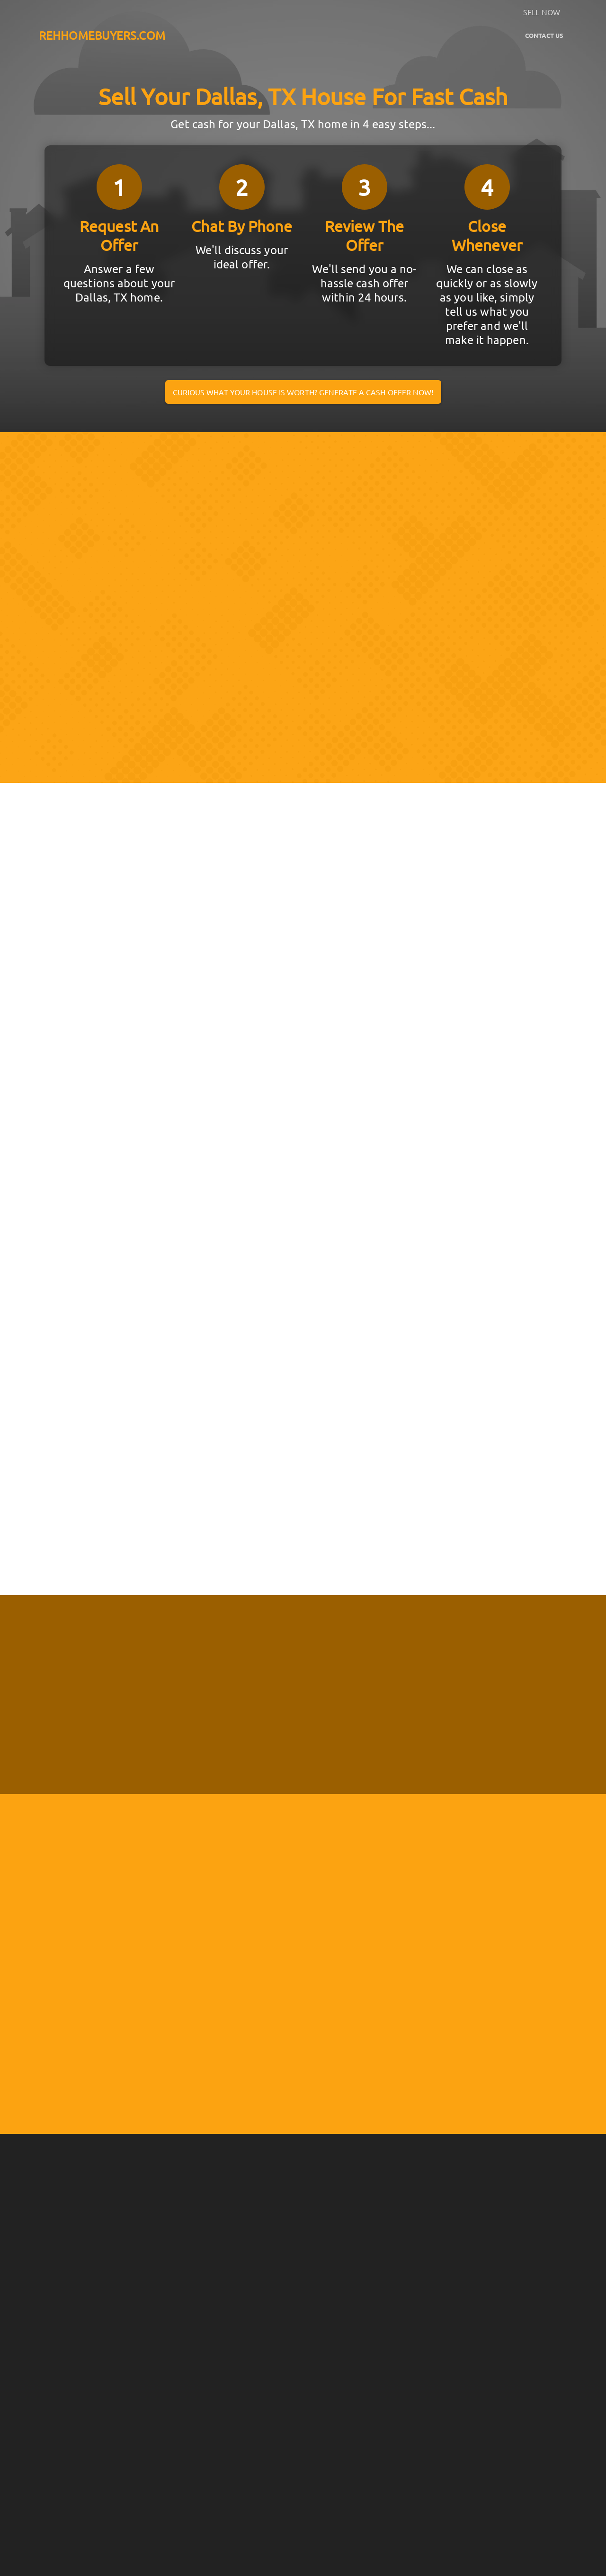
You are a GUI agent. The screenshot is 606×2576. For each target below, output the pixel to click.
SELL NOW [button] (541, 12)
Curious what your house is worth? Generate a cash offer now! (303, 392)
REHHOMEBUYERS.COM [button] (102, 35)
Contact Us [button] (544, 35)
